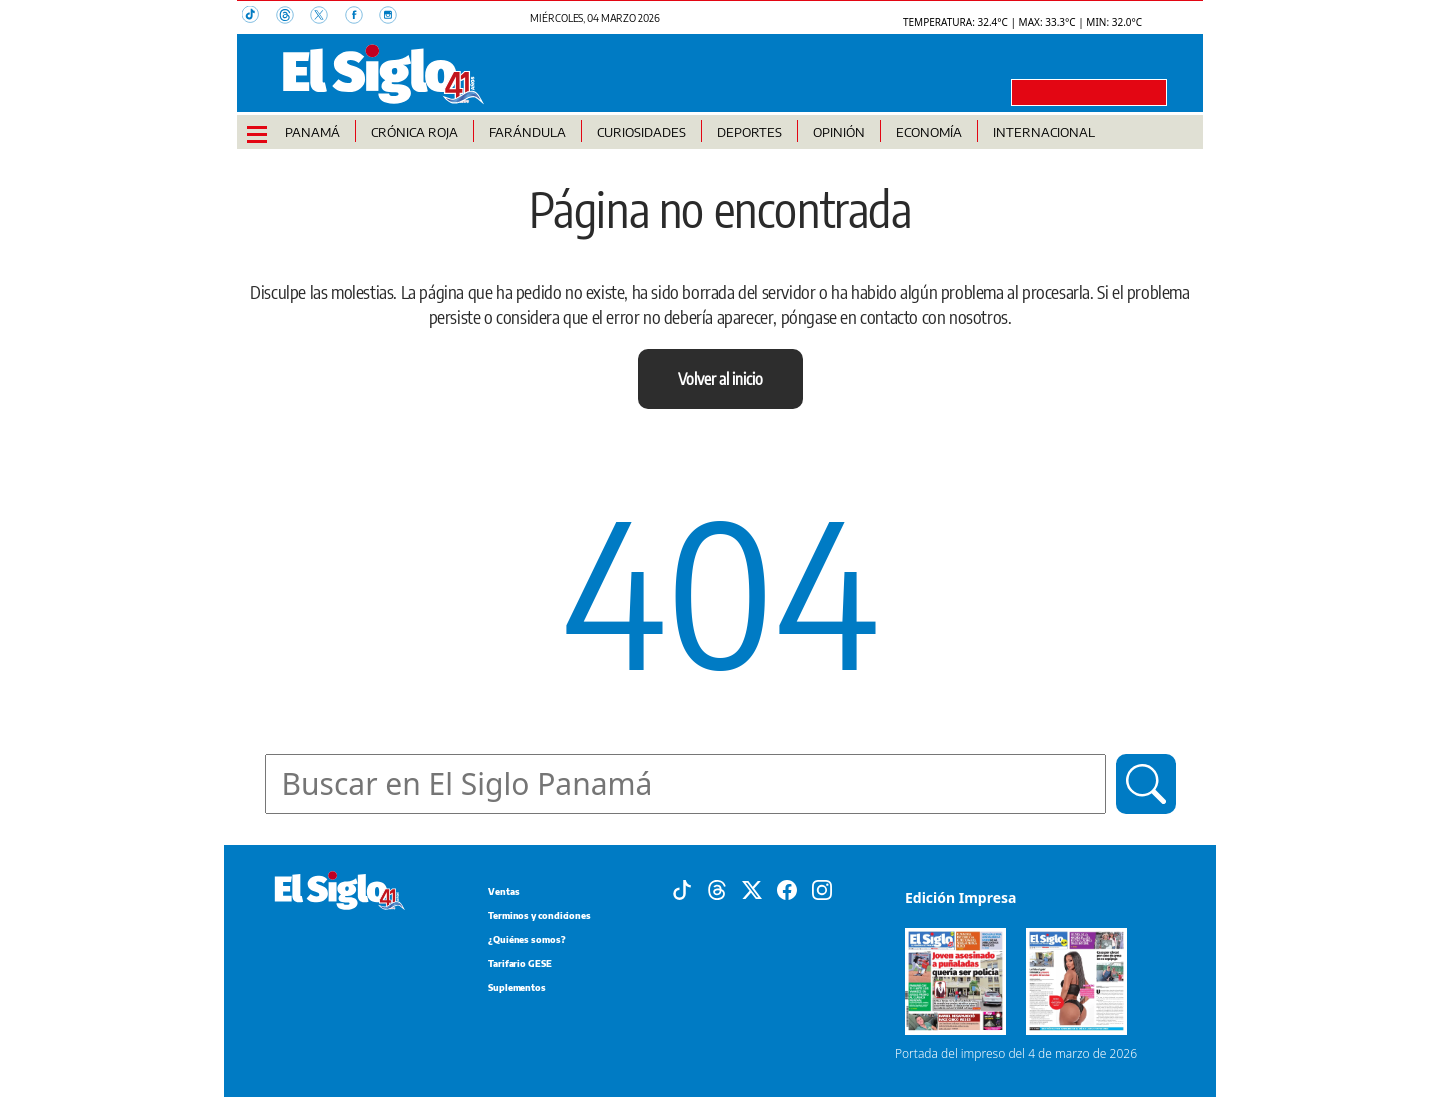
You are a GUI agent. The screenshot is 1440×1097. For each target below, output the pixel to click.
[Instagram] (822, 889)
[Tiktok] (682, 889)
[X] (752, 889)
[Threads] (717, 889)
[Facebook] (787, 889)
